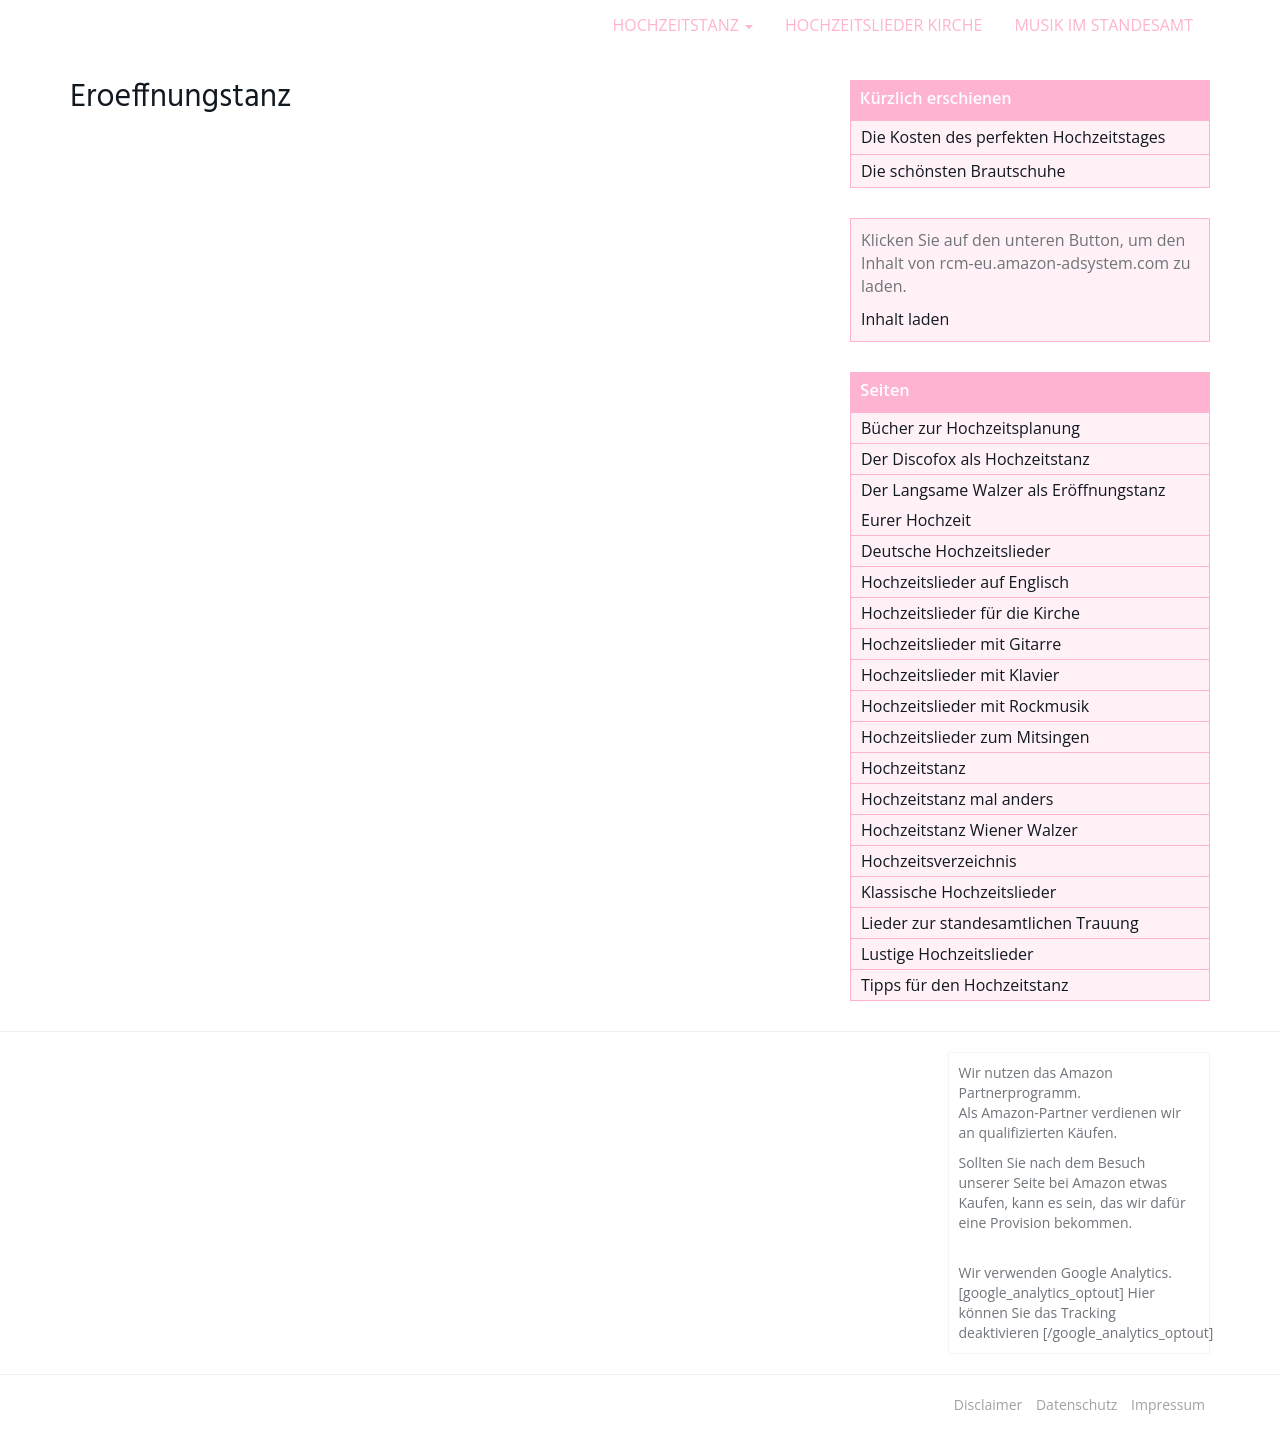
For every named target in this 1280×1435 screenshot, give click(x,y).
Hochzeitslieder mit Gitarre (961, 644)
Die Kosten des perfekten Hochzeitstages (1013, 137)
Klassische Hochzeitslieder (958, 892)
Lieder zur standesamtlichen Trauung (1000, 923)
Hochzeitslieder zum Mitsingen (975, 737)
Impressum (1168, 1404)
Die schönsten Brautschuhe (963, 171)
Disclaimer (988, 1404)
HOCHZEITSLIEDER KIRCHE (883, 25)
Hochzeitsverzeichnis (939, 861)
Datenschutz (1076, 1404)
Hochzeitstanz (913, 768)
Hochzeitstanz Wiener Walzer (969, 830)
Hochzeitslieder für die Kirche (970, 613)
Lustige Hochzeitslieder (947, 954)
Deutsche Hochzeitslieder (955, 551)
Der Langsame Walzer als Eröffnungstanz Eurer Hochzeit (1013, 505)
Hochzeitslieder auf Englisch (965, 582)
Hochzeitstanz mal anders (957, 799)
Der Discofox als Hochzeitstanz (975, 459)
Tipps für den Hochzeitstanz (965, 985)
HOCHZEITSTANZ (683, 25)
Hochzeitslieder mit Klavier (960, 675)
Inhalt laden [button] (905, 319)
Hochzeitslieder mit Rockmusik (975, 706)
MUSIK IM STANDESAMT (1103, 25)
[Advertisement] (445, 458)
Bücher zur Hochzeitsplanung (970, 428)
